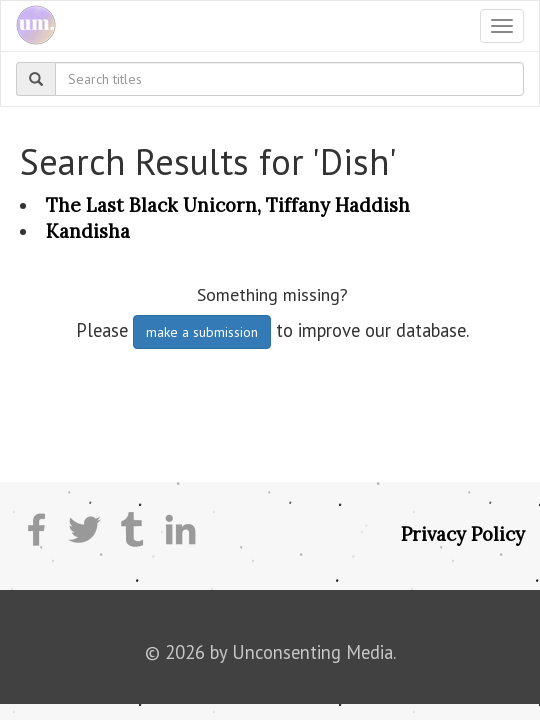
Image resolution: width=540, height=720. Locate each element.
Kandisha (88, 231)
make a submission (202, 332)
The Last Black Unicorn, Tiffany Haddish (228, 205)
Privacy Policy (463, 534)
